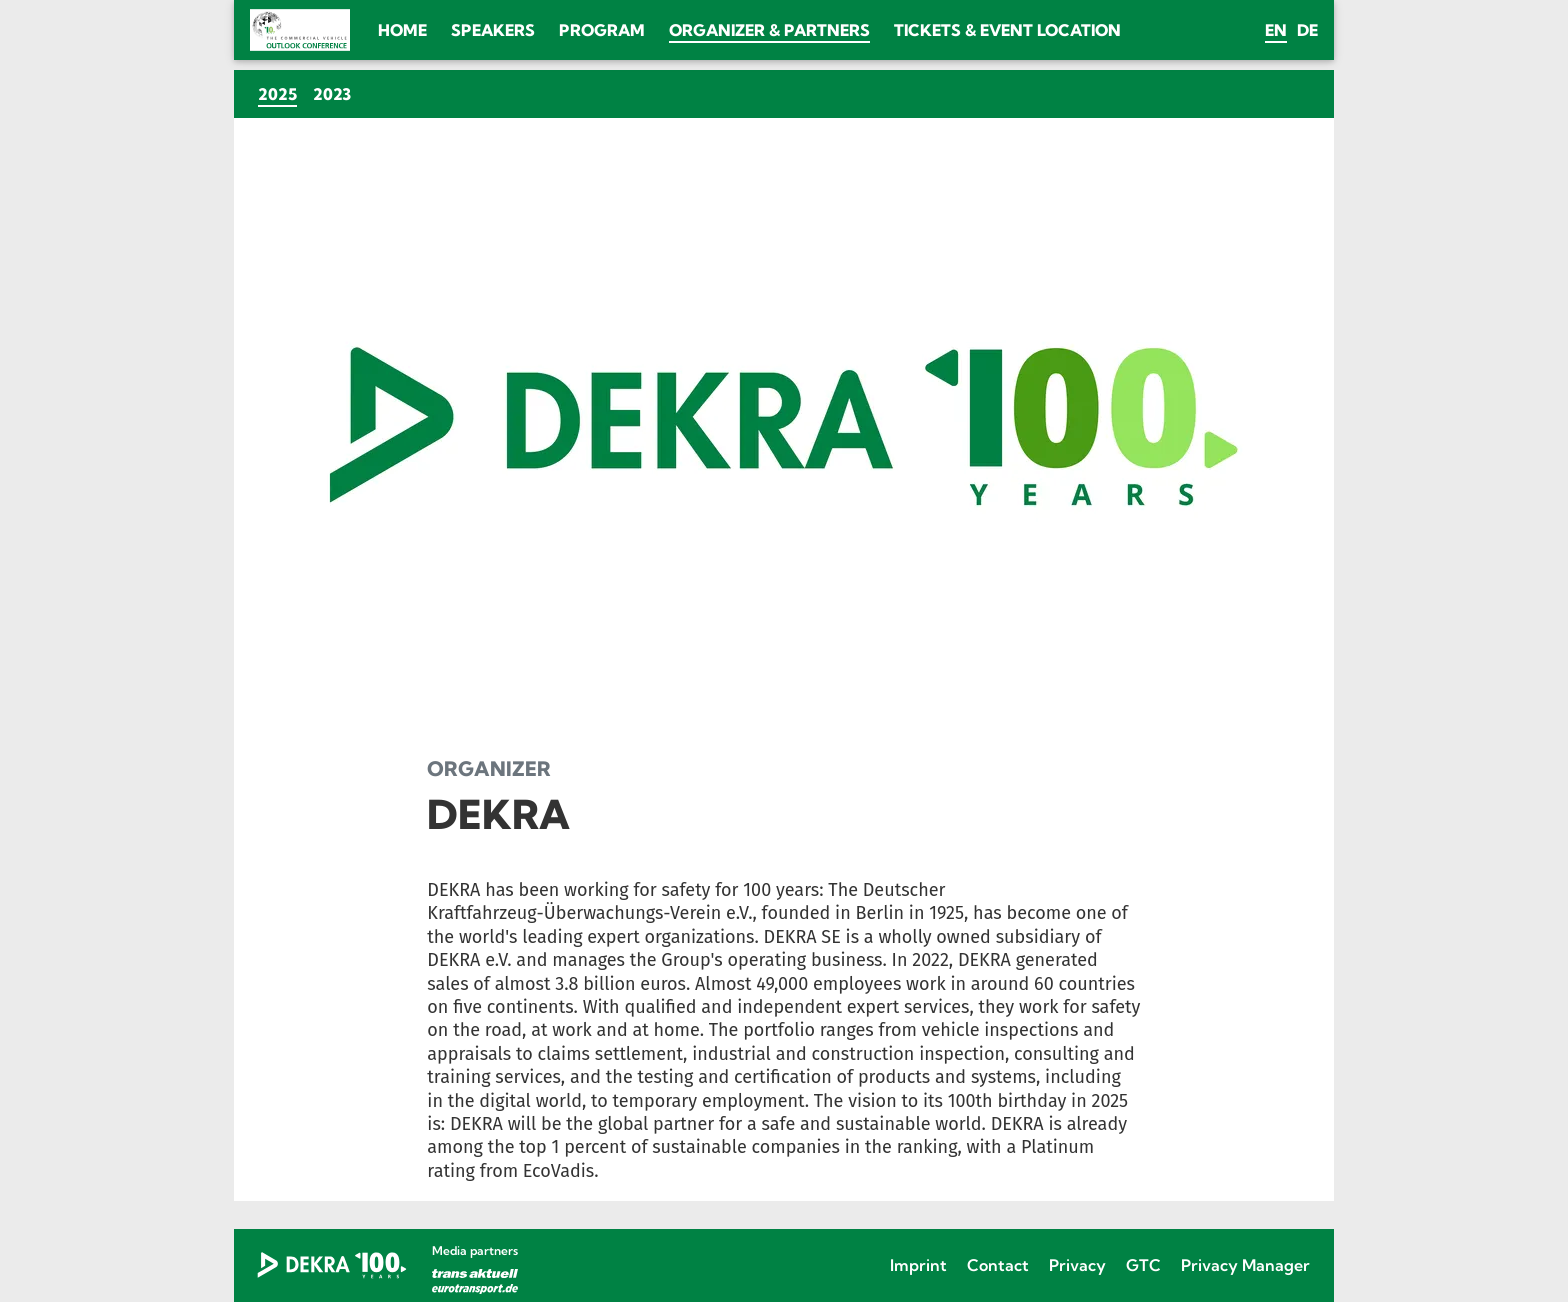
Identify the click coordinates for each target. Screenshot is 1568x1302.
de (1307, 30)
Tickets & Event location (1007, 30)
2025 (281, 93)
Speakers (493, 30)
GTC (1143, 1265)
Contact (998, 1265)
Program (602, 30)
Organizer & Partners (769, 30)
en (1276, 30)
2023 (332, 94)
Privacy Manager (1245, 1265)
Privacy (1077, 1265)
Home (402, 30)
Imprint (918, 1265)
